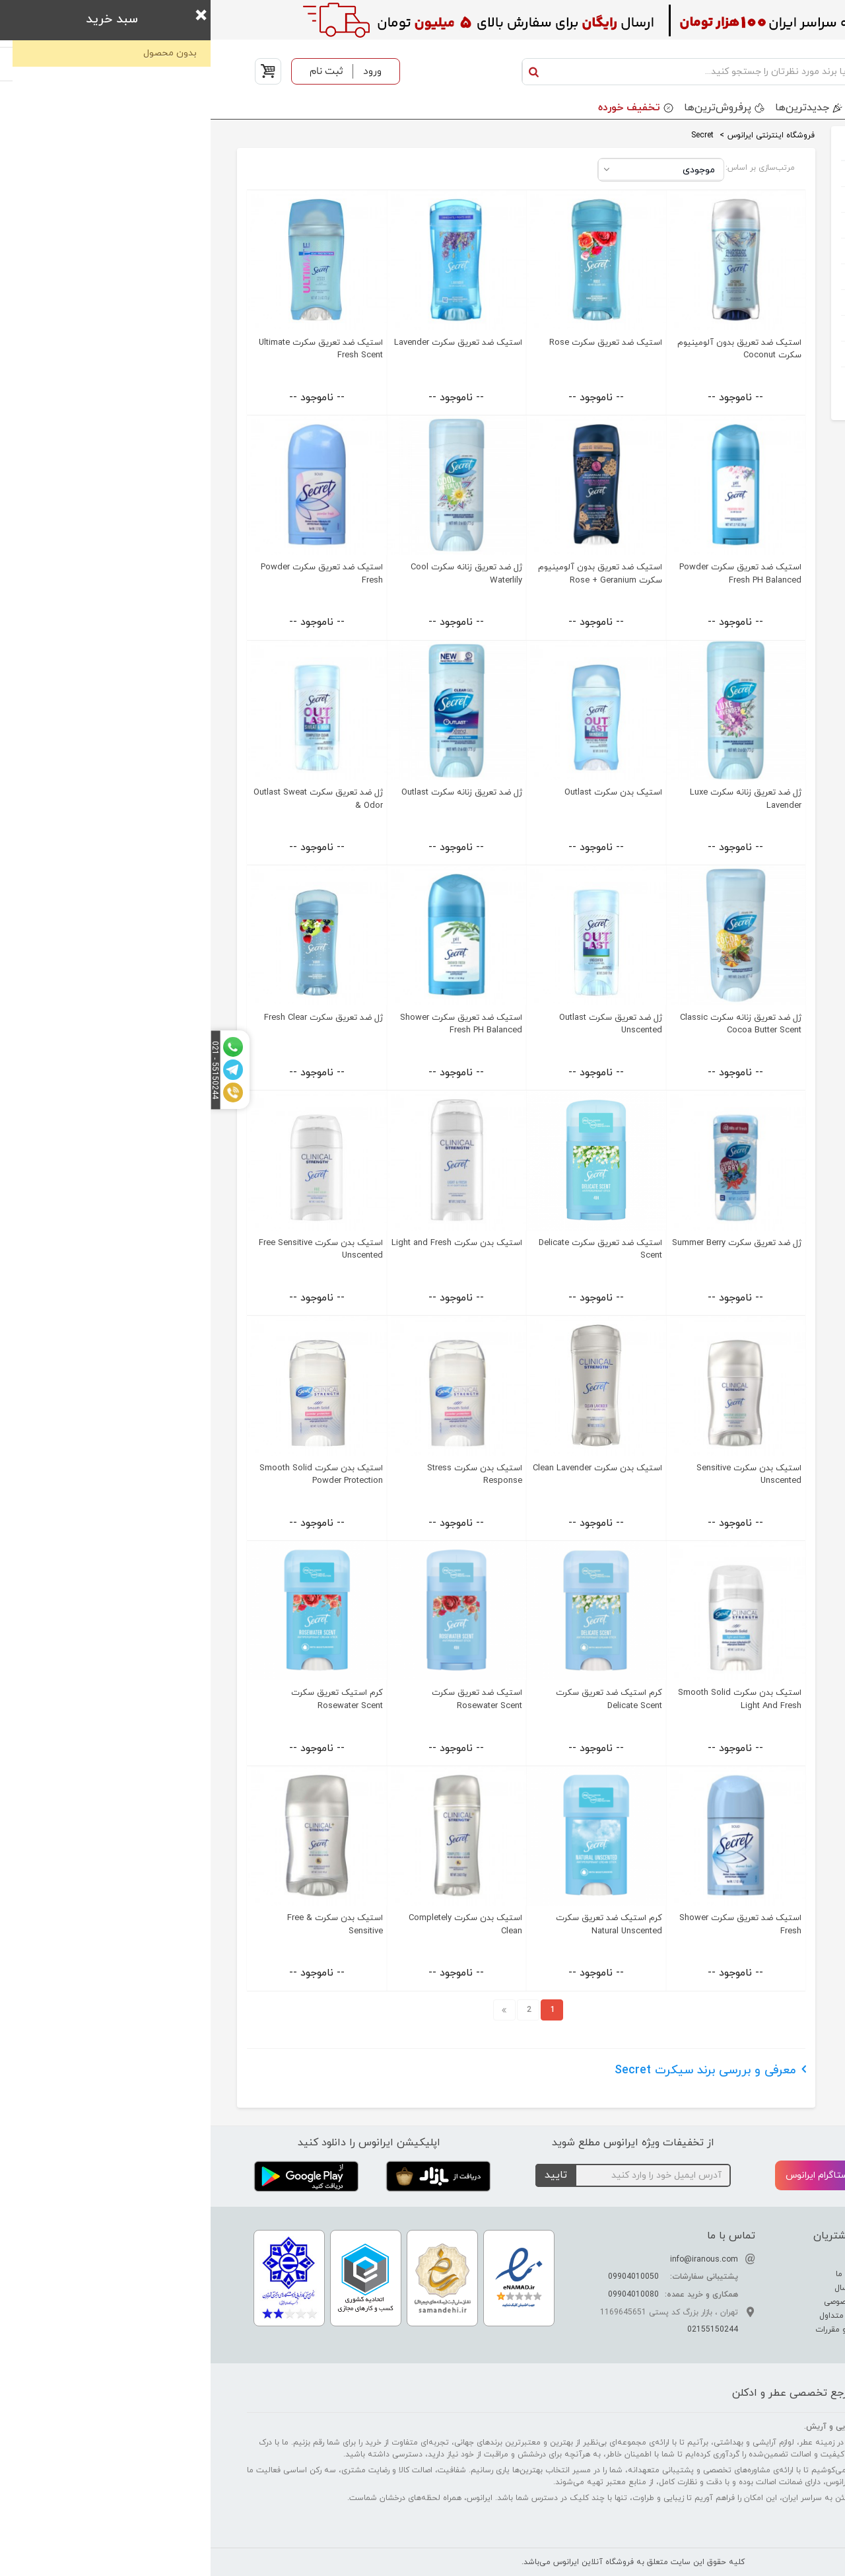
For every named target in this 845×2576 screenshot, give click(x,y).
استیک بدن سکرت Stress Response (264, 1474)
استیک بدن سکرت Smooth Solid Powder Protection (110, 1474)
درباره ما (648, 2260)
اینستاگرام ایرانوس (622, 2176)
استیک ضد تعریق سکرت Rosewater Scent (266, 1699)
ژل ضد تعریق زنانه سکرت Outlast (251, 793)
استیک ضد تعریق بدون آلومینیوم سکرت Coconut (529, 349)
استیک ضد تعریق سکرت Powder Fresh (111, 573)
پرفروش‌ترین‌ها (507, 107)
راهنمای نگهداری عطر (759, 2302)
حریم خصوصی (638, 2302)
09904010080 (422, 2294)
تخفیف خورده (419, 107)
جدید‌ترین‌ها (591, 107)
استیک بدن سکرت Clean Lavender (387, 1468)
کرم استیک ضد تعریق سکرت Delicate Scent (398, 1699)
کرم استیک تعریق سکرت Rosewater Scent (126, 1699)
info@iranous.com (493, 2259)
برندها (665, 107)
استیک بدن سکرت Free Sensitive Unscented (110, 1249)
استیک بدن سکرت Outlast (403, 793)
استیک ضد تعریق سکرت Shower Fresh (530, 1924)
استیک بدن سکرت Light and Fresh (246, 1243)
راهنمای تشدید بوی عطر (753, 2274)
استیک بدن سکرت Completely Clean (255, 1924)
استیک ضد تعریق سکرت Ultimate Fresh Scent (110, 349)
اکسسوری (770, 328)
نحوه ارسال (643, 2288)
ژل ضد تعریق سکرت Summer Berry (526, 1243)
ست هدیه (768, 199)
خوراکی (775, 379)
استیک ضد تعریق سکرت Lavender (248, 343)
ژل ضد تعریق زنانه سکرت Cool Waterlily (256, 573)
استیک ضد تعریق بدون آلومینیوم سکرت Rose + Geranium (389, 573)
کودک (777, 250)
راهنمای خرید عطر (764, 2315)
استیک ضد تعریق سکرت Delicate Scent (390, 1249)
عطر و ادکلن (765, 173)
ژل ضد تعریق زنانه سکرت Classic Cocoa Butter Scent (530, 1024)
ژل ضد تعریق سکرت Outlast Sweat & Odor (107, 799)
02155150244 (502, 2329)
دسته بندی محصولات (754, 108)
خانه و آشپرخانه (756, 353)
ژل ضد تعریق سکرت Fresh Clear (112, 1018)
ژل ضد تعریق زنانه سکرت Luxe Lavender (535, 799)
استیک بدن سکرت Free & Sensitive (124, 1924)
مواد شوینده (764, 302)
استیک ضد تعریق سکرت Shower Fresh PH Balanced (250, 1024)
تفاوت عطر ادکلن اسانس (751, 2260)
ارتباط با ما (644, 2274)
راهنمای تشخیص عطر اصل (749, 2288)
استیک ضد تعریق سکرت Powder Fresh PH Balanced (530, 573)
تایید (345, 2175)
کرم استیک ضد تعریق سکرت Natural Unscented (398, 1924)
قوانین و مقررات (634, 2329)
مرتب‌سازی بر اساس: (549, 167)
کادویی (775, 276)
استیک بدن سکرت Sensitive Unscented (538, 1474)
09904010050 (422, 2277)
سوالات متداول (636, 2315)
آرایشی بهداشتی (756, 225)
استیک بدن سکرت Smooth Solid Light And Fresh (529, 1699)
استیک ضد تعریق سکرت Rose (395, 343)
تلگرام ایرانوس (754, 2176)
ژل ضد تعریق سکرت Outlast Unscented (400, 1024)
